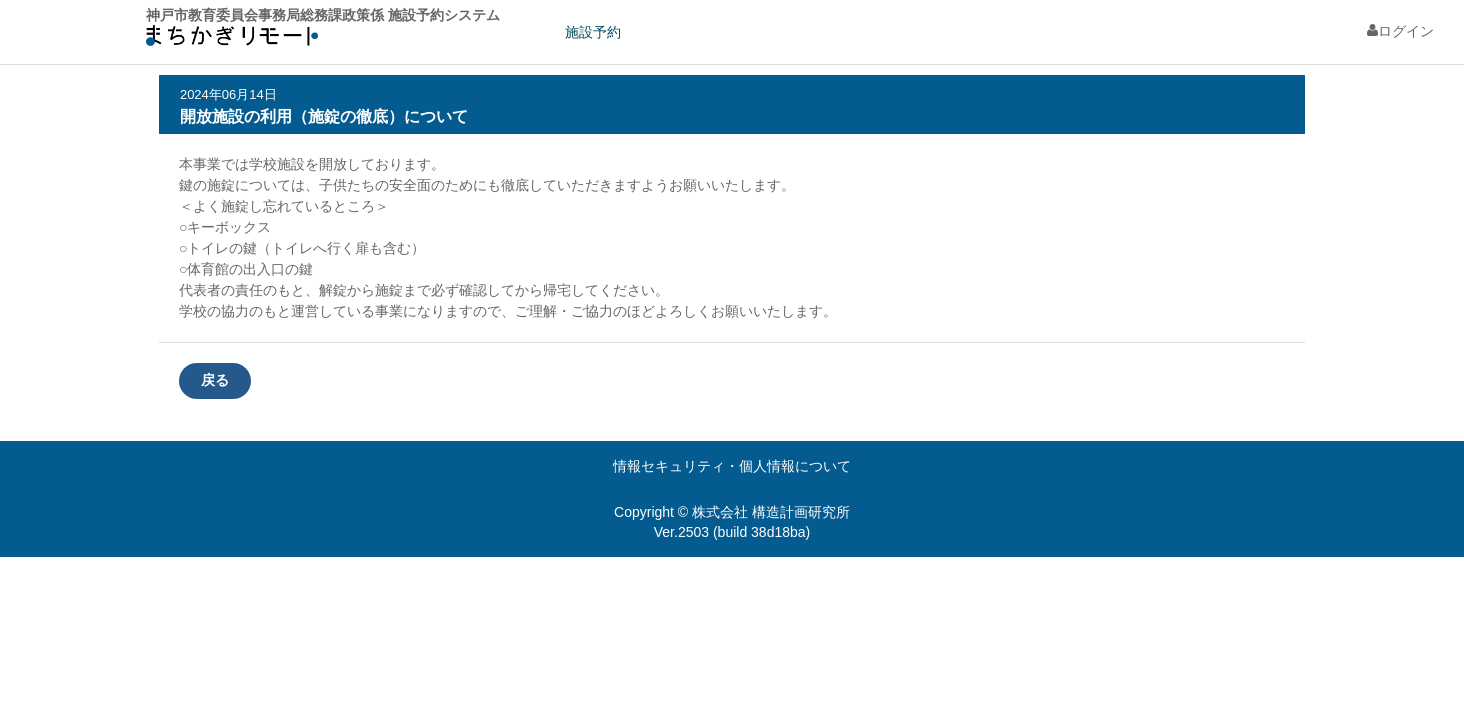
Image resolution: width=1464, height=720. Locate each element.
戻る (215, 380)
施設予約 (593, 32)
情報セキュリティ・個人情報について (732, 466)
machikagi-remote (232, 40)
